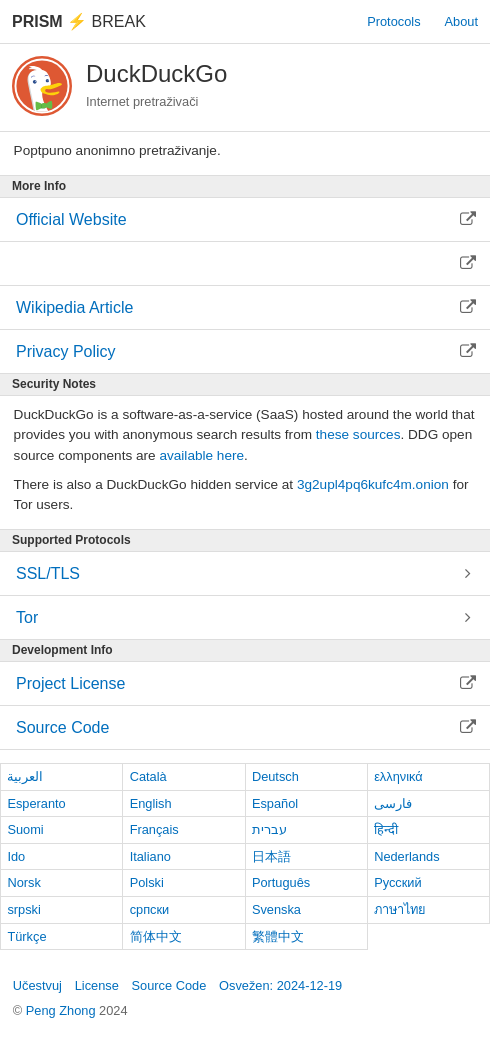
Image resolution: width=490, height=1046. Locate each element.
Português (281, 882)
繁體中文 (278, 936)
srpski (23, 909)
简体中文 (156, 936)
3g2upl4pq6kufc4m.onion (373, 484)
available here (201, 455)
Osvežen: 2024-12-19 (280, 985)
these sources (358, 434)
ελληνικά (398, 776)
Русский (397, 882)
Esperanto (36, 803)
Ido (16, 856)
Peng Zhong (62, 1010)
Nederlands (406, 856)
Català (148, 776)
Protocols (393, 21)
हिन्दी (386, 829)
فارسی (393, 803)
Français (154, 829)
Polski (147, 882)
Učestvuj (37, 985)
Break (79, 21)
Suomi (25, 829)
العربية (25, 776)
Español (275, 803)
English (151, 803)
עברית (269, 829)
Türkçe (26, 936)
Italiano (150, 856)
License (97, 985)
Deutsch (275, 776)
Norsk (23, 882)
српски (150, 909)
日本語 (271, 856)
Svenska (276, 909)
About (461, 21)
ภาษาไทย (400, 909)
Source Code (169, 985)
